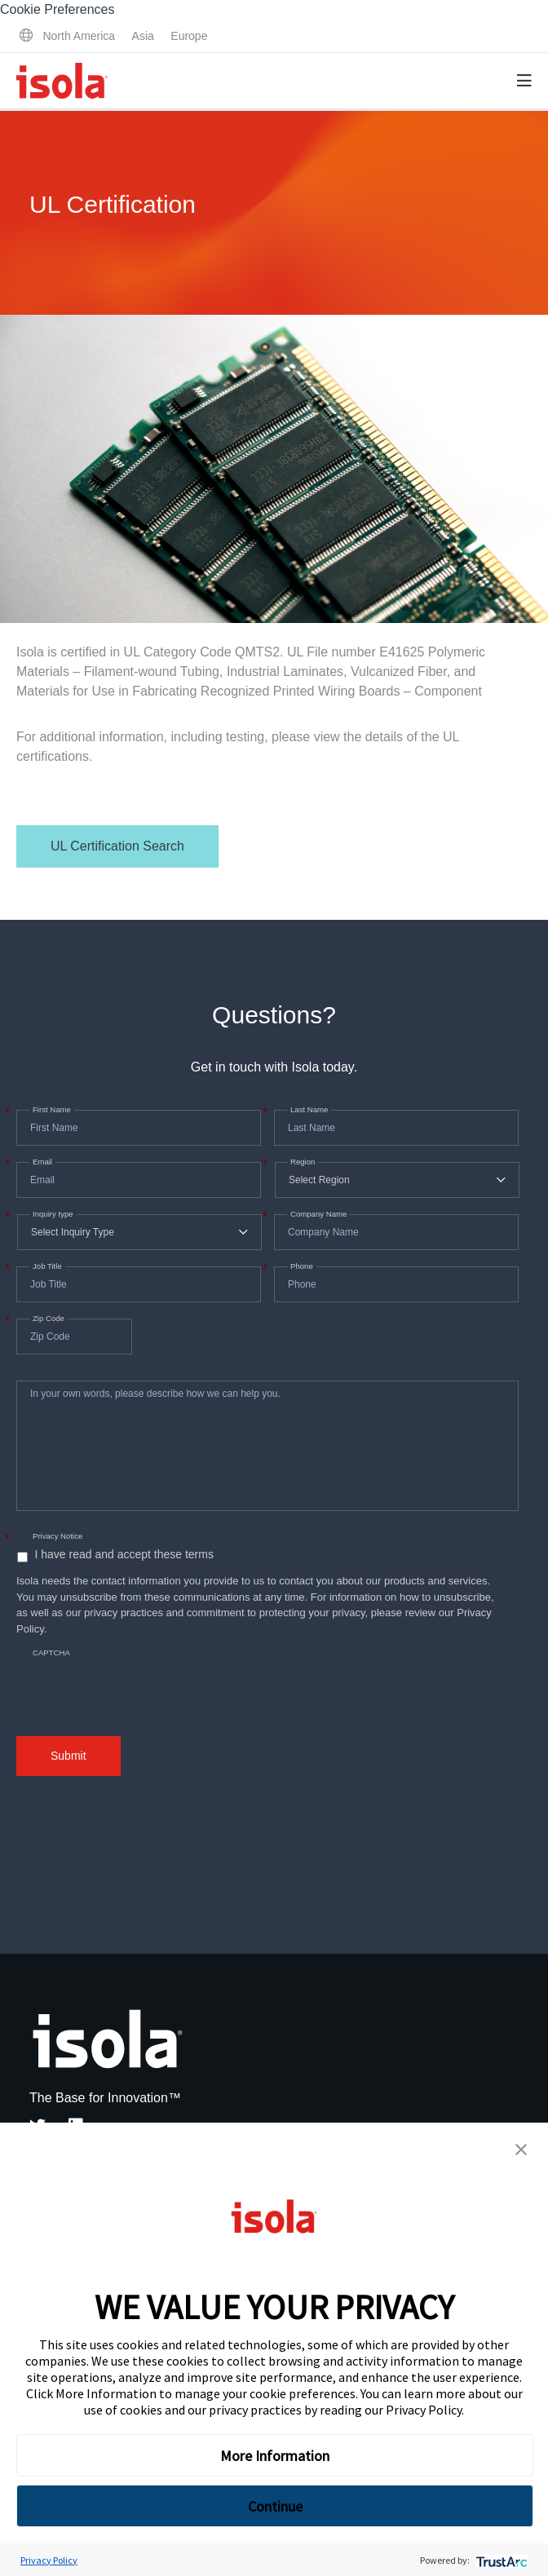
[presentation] (140, 1678)
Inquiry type (51, 1214)
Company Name (317, 1214)
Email (40, 1162)
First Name (50, 1110)
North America (78, 35)
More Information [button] (274, 2455)
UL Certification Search (117, 846)
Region (301, 1162)
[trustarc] (500, 2560)
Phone (300, 1266)
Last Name (307, 1110)
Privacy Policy (424, 2409)
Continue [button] (275, 2506)
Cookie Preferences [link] (57, 9)
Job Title (45, 1266)
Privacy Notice (57, 1535)
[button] (521, 2149)
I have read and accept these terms (123, 1554)
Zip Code (46, 1318)
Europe (188, 35)
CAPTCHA (51, 1652)
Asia (143, 35)
